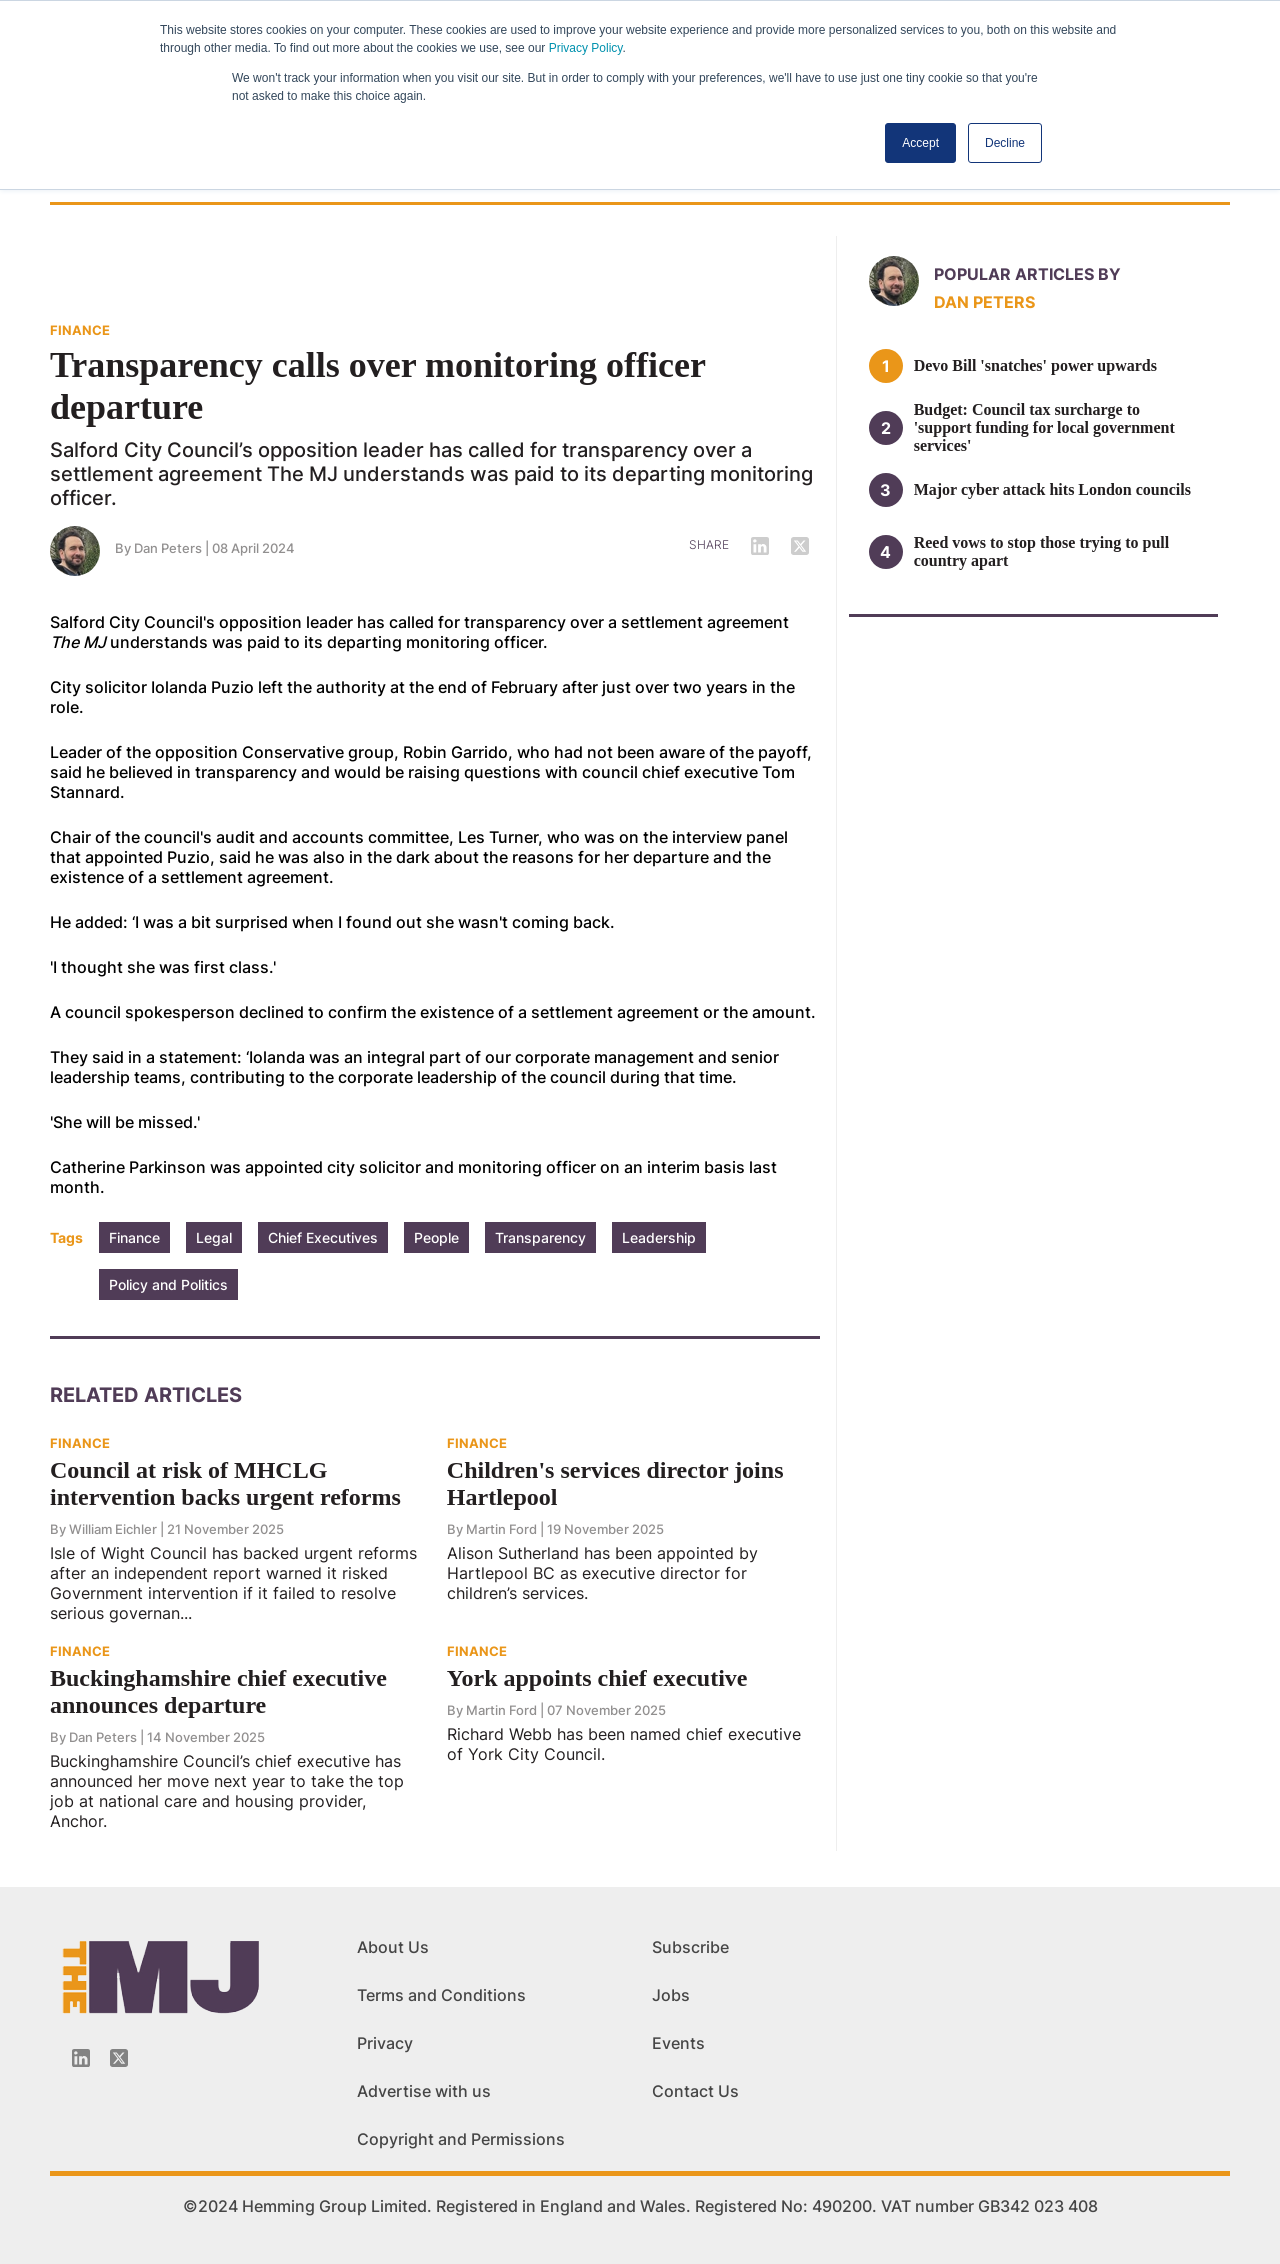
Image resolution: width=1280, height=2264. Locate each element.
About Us (393, 1947)
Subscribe (690, 1947)
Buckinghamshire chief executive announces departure (218, 1691)
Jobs (671, 1995)
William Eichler (113, 1529)
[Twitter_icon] (119, 2058)
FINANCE (80, 330)
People (436, 1237)
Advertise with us (424, 2091)
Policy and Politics (168, 1284)
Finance (134, 1237)
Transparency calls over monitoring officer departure (377, 386)
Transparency (540, 1237)
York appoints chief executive (597, 1678)
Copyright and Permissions (461, 2139)
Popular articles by (1027, 274)
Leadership (659, 1237)
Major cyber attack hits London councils (1052, 489)
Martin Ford (501, 1529)
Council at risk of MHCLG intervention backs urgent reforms (225, 1483)
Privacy (385, 2043)
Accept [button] (920, 143)
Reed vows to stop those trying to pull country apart (1042, 551)
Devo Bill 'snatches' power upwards (1035, 365)
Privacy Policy (586, 48)
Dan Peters (168, 548)
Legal (214, 1237)
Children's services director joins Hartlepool (615, 1483)
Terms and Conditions (441, 1995)
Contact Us (695, 2091)
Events (678, 2043)
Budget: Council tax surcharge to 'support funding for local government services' (1044, 427)
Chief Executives (323, 1237)
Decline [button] (1005, 143)
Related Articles (146, 1395)
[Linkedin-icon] (81, 2058)
